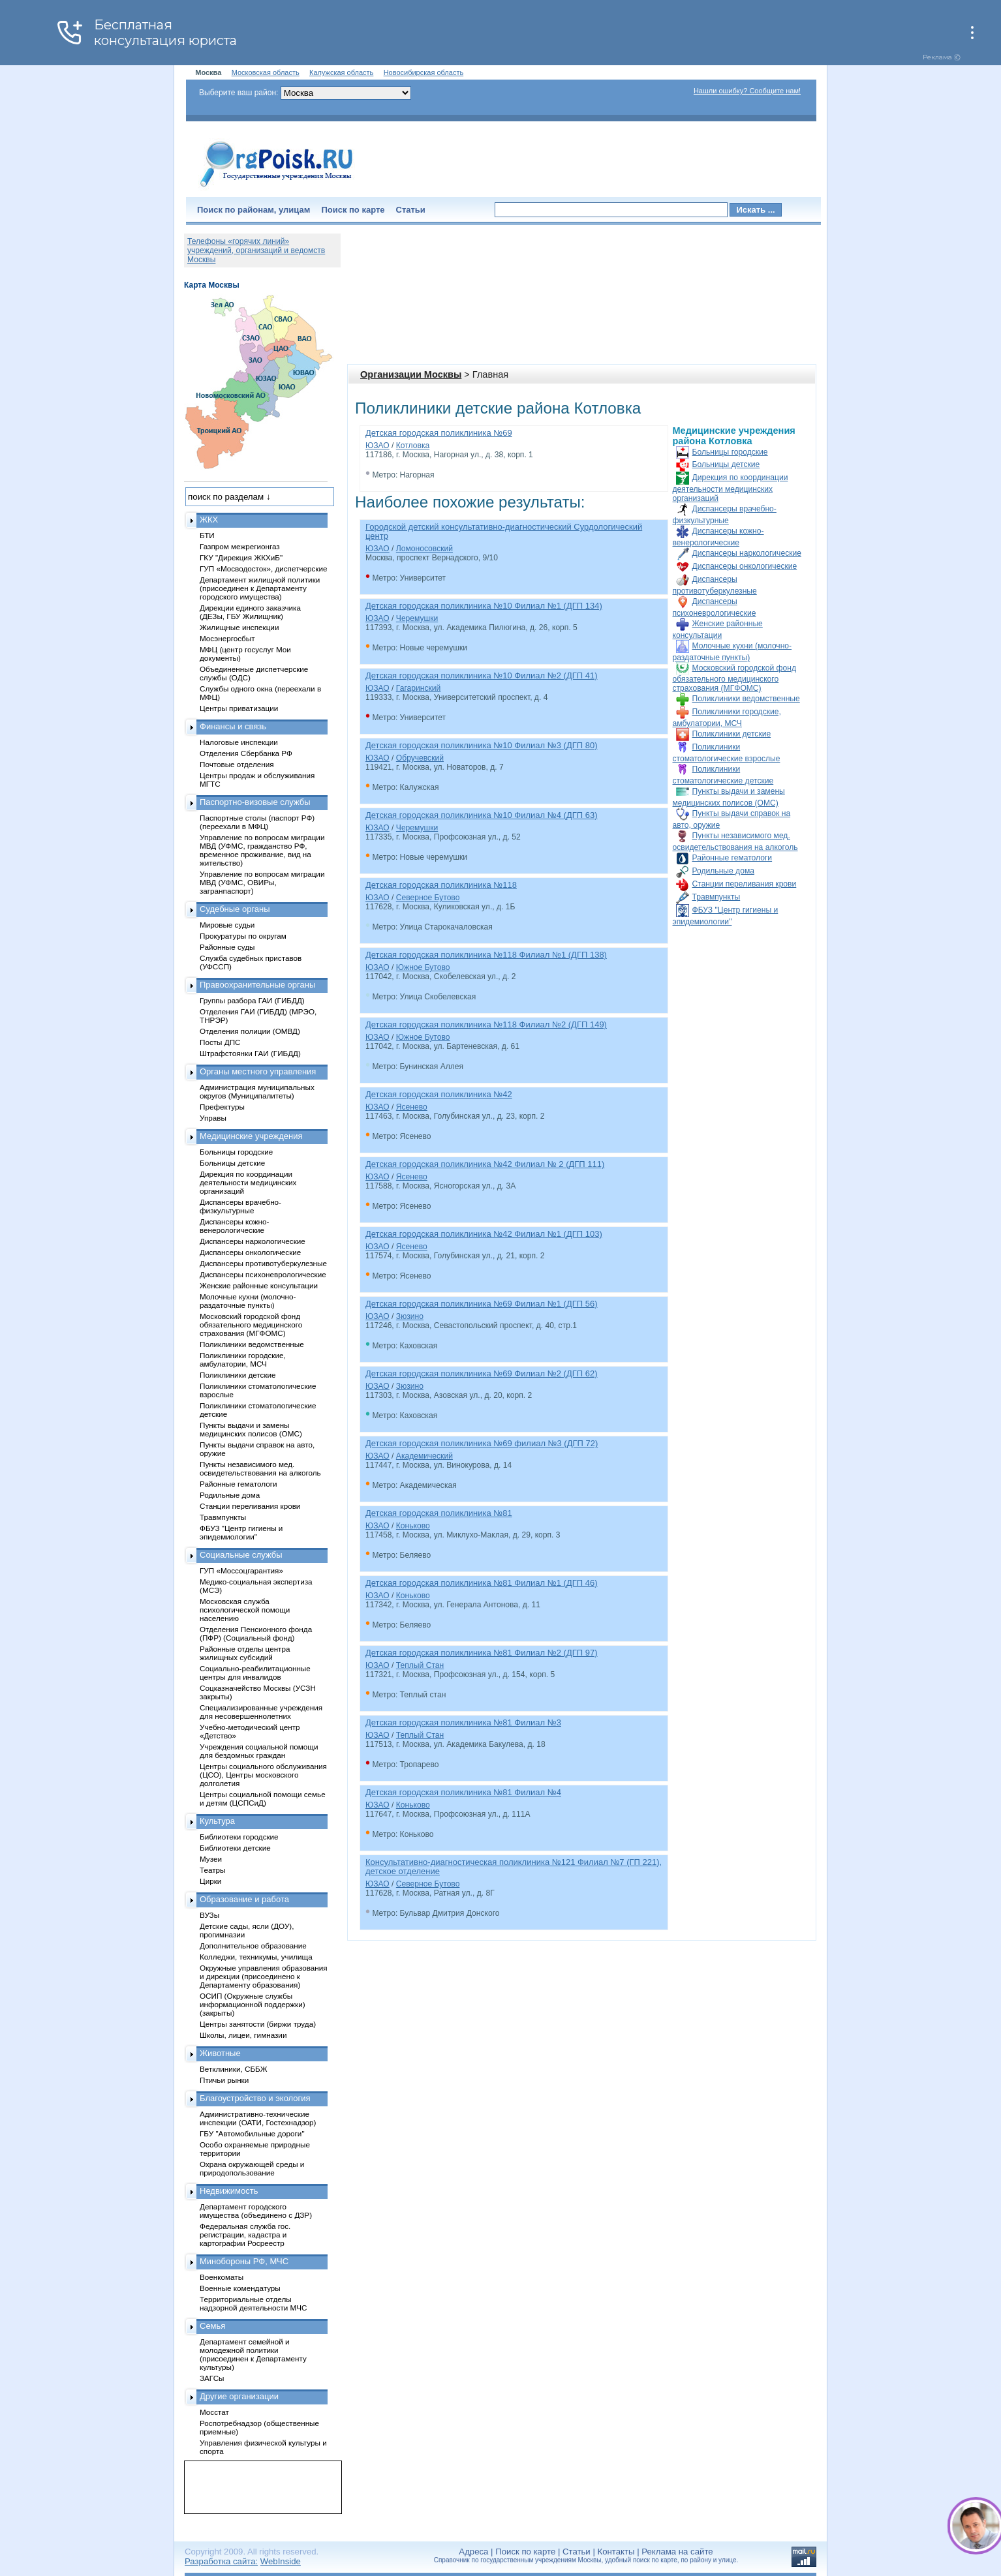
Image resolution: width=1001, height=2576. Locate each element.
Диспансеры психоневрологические (263, 1274)
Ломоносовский (424, 548)
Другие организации (239, 2396)
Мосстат (214, 2412)
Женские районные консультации (259, 1285)
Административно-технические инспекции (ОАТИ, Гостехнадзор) (258, 2118)
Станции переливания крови (744, 883)
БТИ (207, 535)
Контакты (616, 2551)
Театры (212, 1870)
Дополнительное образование (253, 1945)
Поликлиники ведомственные (746, 698)
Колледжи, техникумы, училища (256, 1956)
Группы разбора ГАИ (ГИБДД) (252, 1000)
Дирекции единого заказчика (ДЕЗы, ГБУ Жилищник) (250, 611)
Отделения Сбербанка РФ (246, 753)
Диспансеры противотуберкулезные (263, 1263)
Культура (217, 1821)
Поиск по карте (352, 210)
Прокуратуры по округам (243, 936)
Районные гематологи (732, 857)
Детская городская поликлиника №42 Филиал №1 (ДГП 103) (483, 1234)
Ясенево (411, 1107)
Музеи (211, 1859)
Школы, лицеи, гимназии (243, 2035)
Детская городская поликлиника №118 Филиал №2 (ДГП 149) (486, 1024)
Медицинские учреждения (251, 1136)
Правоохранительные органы (257, 985)
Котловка (412, 445)
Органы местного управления (258, 1071)
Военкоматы (221, 2277)
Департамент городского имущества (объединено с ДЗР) (256, 2210)
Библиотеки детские (235, 1847)
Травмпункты (716, 897)
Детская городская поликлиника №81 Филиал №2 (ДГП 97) (481, 1653)
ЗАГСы (212, 2378)
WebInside (280, 2561)
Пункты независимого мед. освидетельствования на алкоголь (260, 1468)
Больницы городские (730, 452)
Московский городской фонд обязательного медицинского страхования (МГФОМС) (734, 678)
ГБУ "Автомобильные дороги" (252, 2133)
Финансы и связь (233, 726)
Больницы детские (726, 464)
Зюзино (410, 1316)
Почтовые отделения (237, 764)
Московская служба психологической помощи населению (245, 1609)
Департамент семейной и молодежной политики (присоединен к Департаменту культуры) (253, 2354)
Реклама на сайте (677, 2551)
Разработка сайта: (221, 2561)
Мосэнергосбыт (227, 638)
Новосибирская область (424, 72)
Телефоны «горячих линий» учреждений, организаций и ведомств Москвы (256, 250)
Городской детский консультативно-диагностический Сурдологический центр (503, 531)
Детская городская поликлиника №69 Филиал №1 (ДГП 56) (481, 1304)
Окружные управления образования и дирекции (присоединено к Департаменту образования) (264, 1976)
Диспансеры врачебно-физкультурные (240, 1206)
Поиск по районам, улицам (253, 210)
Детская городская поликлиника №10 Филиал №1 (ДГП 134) (483, 606)
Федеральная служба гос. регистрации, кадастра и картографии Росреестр (245, 2234)
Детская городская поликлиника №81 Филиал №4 (463, 1792)
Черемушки (417, 618)
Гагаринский (418, 688)
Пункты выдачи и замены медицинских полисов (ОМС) (251, 1429)
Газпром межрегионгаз (240, 546)
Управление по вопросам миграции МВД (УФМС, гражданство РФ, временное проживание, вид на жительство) (262, 850)
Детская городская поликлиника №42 (438, 1094)
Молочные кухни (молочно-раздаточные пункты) (248, 1300)
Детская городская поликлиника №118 (441, 885)
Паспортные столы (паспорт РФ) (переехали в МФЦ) (257, 821)
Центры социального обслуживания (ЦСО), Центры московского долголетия (263, 1774)
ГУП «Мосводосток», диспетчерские (264, 568)
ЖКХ (209, 519)
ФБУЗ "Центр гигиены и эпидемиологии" (241, 1532)
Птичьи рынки (224, 2080)
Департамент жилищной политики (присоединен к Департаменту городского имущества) (260, 588)
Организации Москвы (410, 374)
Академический (424, 1456)
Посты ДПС (220, 1042)
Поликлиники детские (731, 733)
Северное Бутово (428, 897)
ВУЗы (209, 1915)
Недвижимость (229, 2191)
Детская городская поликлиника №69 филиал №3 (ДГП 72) (481, 1443)
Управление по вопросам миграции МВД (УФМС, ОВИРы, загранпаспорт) (262, 882)
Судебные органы (235, 909)
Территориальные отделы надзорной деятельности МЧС (253, 2303)
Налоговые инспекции (239, 742)
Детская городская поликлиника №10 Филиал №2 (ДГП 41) (481, 675)
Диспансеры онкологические (744, 566)
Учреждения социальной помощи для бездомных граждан (259, 1750)
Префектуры (222, 1106)
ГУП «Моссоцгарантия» (241, 1570)
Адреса (473, 2551)
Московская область (266, 72)
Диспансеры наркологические (746, 553)
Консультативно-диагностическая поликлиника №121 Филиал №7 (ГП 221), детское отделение (513, 1866)
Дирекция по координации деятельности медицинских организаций (730, 488)
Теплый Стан (420, 1665)
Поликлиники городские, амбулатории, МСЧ (243, 1359)
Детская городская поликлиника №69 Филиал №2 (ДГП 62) (481, 1373)
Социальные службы (241, 1555)
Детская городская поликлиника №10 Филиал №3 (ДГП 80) (481, 745)
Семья (212, 2326)
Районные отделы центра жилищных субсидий (245, 1652)
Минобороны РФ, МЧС (244, 2261)
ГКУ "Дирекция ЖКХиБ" (241, 557)
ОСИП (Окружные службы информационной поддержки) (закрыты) (252, 2004)
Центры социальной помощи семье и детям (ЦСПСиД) (263, 1798)
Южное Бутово (423, 967)
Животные (220, 2053)
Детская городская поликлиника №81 (438, 1513)
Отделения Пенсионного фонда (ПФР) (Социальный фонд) (256, 1633)
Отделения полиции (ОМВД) (250, 1031)
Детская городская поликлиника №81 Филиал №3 (463, 1722)
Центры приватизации (239, 708)
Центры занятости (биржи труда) (258, 2024)
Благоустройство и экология (255, 2098)
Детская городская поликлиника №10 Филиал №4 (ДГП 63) (481, 815)
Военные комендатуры (240, 2288)
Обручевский (420, 758)
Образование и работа (244, 1899)
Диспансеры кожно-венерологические (234, 1225)
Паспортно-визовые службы (255, 802)
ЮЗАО (377, 445)
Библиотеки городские (239, 1836)
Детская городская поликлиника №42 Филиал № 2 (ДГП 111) (484, 1164)
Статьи (410, 210)
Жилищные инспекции (239, 627)
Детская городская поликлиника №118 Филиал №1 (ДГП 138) (486, 955)
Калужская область (341, 72)
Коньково (413, 1525)
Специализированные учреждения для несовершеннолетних (261, 1711)
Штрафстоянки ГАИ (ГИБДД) (250, 1053)
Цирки (210, 1881)
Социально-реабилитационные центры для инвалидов (255, 1672)
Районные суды (227, 947)
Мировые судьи (227, 924)
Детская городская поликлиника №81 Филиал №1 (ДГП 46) (481, 1583)
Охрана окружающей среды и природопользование (252, 2168)
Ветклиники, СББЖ (234, 2069)
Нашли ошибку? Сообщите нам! (747, 91)
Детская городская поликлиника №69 (438, 433)
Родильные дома (723, 870)
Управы (213, 1118)
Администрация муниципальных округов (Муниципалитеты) (257, 1091)
